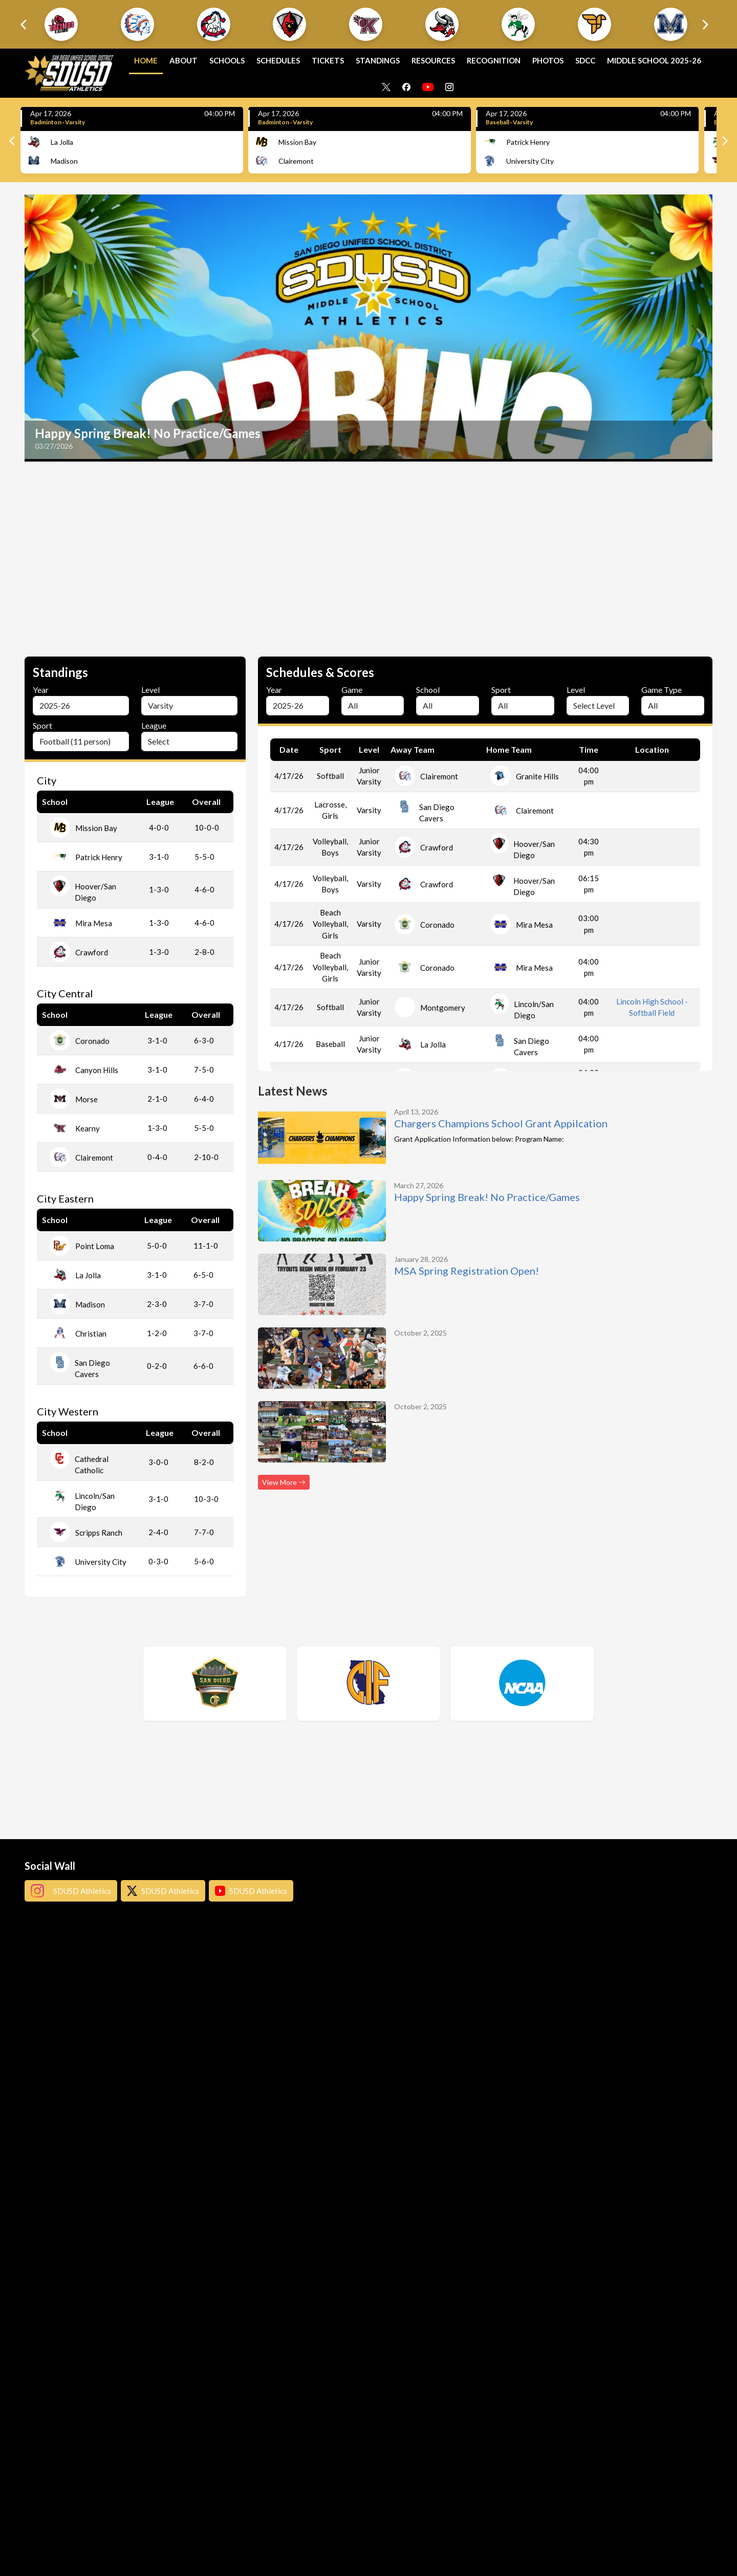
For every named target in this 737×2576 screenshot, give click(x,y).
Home (146, 60)
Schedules (278, 60)
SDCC (585, 60)
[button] (61, 24)
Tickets (328, 60)
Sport (42, 725)
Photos (547, 60)
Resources (433, 60)
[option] (368, 328)
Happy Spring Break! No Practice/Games (487, 1197)
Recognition (494, 60)
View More (284, 1482)
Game (351, 689)
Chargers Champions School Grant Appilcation (501, 1123)
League (153, 725)
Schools (227, 60)
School (428, 689)
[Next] (724, 140)
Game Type (661, 689)
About (183, 60)
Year (41, 689)
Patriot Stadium (652, 779)
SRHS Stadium (652, 850)
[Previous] (12, 140)
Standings (378, 60)
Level (150, 689)
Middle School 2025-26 (654, 60)
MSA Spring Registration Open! (466, 1270)
